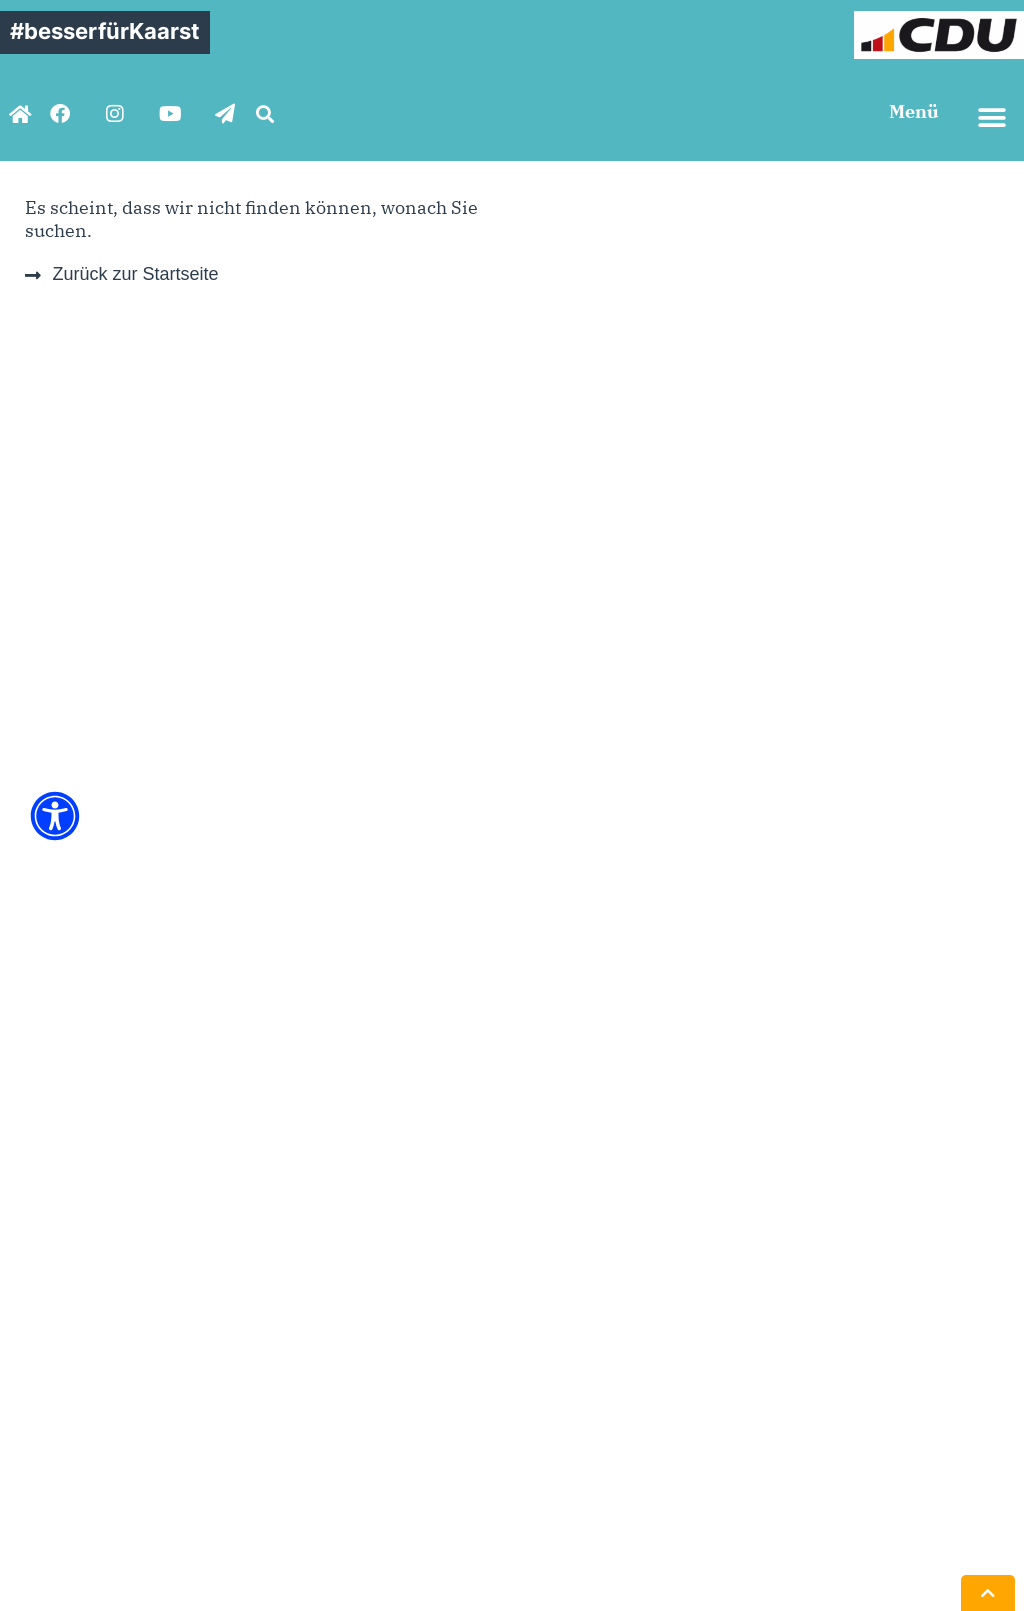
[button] (265, 114)
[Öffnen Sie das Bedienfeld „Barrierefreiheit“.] (55, 816)
